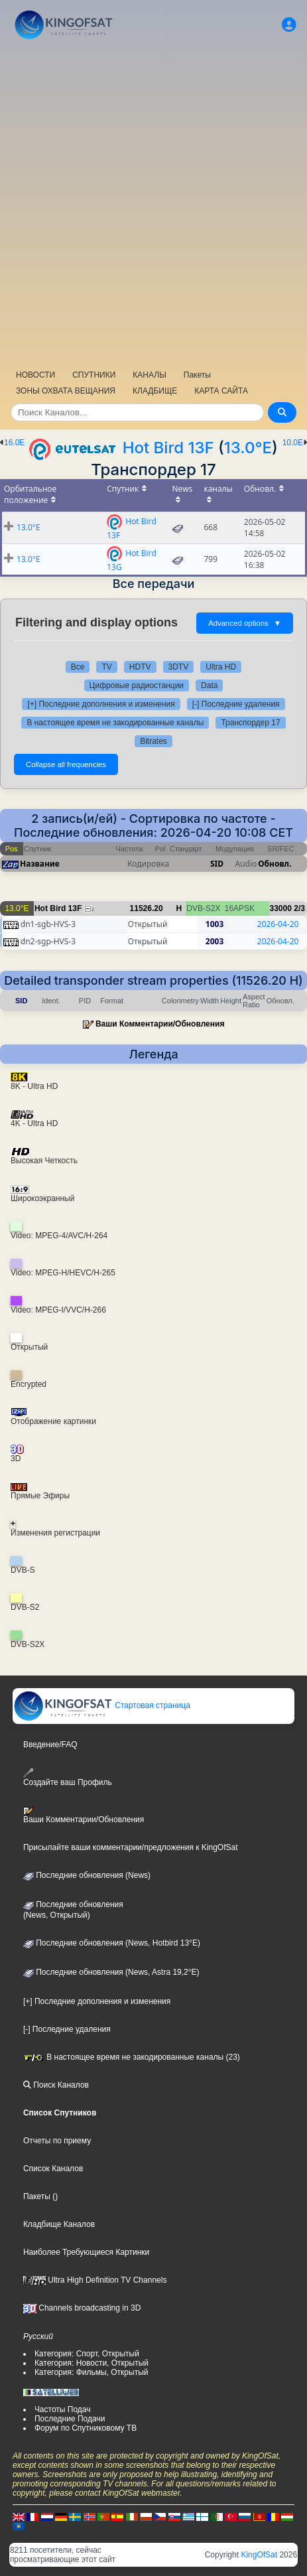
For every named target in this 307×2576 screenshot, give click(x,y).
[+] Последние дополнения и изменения (100, 704)
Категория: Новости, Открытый (91, 2363)
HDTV (140, 667)
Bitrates (153, 741)
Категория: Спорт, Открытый (86, 2353)
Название (40, 863)
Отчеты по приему (57, 2140)
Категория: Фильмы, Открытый (91, 2372)
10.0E (292, 442)
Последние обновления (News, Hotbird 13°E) (111, 1943)
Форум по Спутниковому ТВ (85, 2428)
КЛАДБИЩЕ (155, 390)
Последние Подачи (69, 2418)
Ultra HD (221, 667)
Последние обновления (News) (87, 1875)
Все (78, 667)
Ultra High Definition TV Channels (95, 2280)
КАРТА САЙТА (221, 390)
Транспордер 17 (250, 722)
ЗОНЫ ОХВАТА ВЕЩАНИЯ (65, 390)
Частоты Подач (62, 2409)
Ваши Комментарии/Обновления (160, 1024)
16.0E (14, 442)
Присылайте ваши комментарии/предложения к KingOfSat (130, 1847)
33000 (281, 908)
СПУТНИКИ (93, 375)
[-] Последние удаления (236, 704)
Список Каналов (53, 2168)
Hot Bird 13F (168, 447)
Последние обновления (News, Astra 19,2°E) (111, 1972)
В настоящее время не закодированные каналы (115, 722)
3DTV (178, 667)
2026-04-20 (278, 924)
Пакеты (197, 375)
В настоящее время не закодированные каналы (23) (131, 2057)
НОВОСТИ (35, 375)
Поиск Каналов (56, 2085)
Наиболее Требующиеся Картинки (86, 2252)
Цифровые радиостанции (137, 685)
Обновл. (274, 863)
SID (216, 863)
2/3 (299, 908)
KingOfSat (259, 2554)
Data (209, 685)
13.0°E (248, 447)
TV (106, 667)
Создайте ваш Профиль (67, 1777)
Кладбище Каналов (59, 2224)
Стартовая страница (101, 1705)
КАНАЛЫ (149, 375)
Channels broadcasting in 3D (82, 2308)
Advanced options (244, 623)
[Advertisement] (153, 203)
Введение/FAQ (50, 1744)
